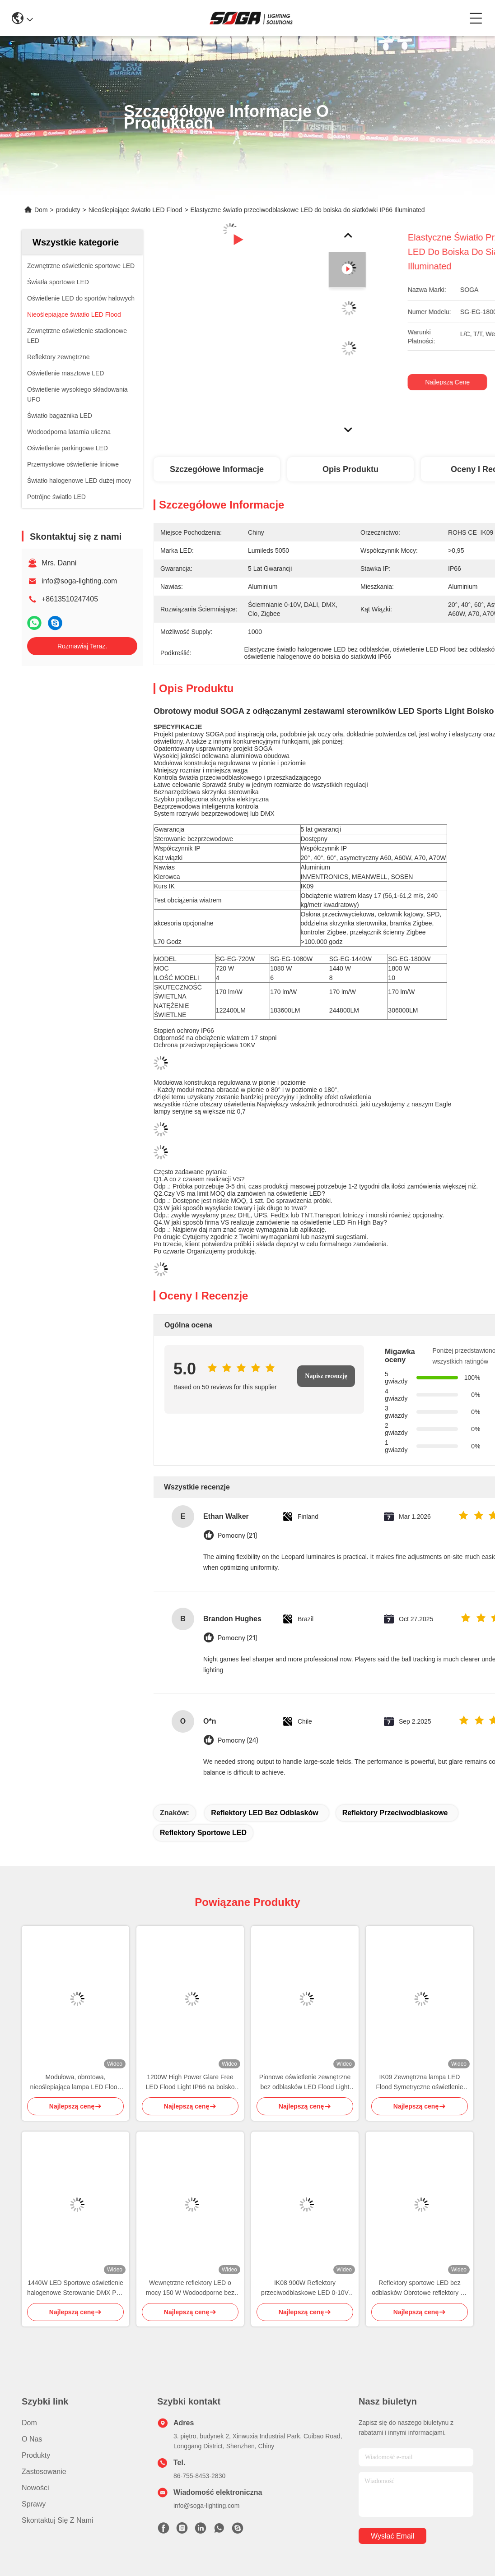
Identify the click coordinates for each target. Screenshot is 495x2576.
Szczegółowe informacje (217, 469)
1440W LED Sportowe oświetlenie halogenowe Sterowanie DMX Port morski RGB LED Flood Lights (75, 2288)
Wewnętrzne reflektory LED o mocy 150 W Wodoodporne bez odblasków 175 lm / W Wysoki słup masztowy (190, 2288)
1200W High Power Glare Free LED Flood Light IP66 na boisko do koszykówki (190, 2082)
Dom (41, 209)
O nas (32, 2439)
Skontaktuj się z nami (57, 2520)
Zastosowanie (44, 2471)
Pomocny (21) (237, 1536)
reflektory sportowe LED (203, 1832)
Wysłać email (392, 2536)
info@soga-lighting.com (79, 581)
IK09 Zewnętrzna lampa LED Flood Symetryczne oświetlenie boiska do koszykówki (419, 2082)
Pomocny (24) (238, 1740)
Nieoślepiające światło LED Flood (135, 209)
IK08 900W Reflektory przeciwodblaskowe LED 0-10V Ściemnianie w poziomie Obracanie (305, 2288)
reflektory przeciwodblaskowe (395, 1813)
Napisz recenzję (326, 1376)
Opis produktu (350, 469)
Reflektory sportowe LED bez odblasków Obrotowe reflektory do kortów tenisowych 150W (419, 2288)
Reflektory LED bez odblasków (264, 1813)
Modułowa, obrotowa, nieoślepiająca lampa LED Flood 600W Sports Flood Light (75, 2082)
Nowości (35, 2488)
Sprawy (34, 2504)
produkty (68, 209)
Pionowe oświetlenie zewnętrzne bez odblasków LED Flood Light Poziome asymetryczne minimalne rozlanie (305, 2082)
